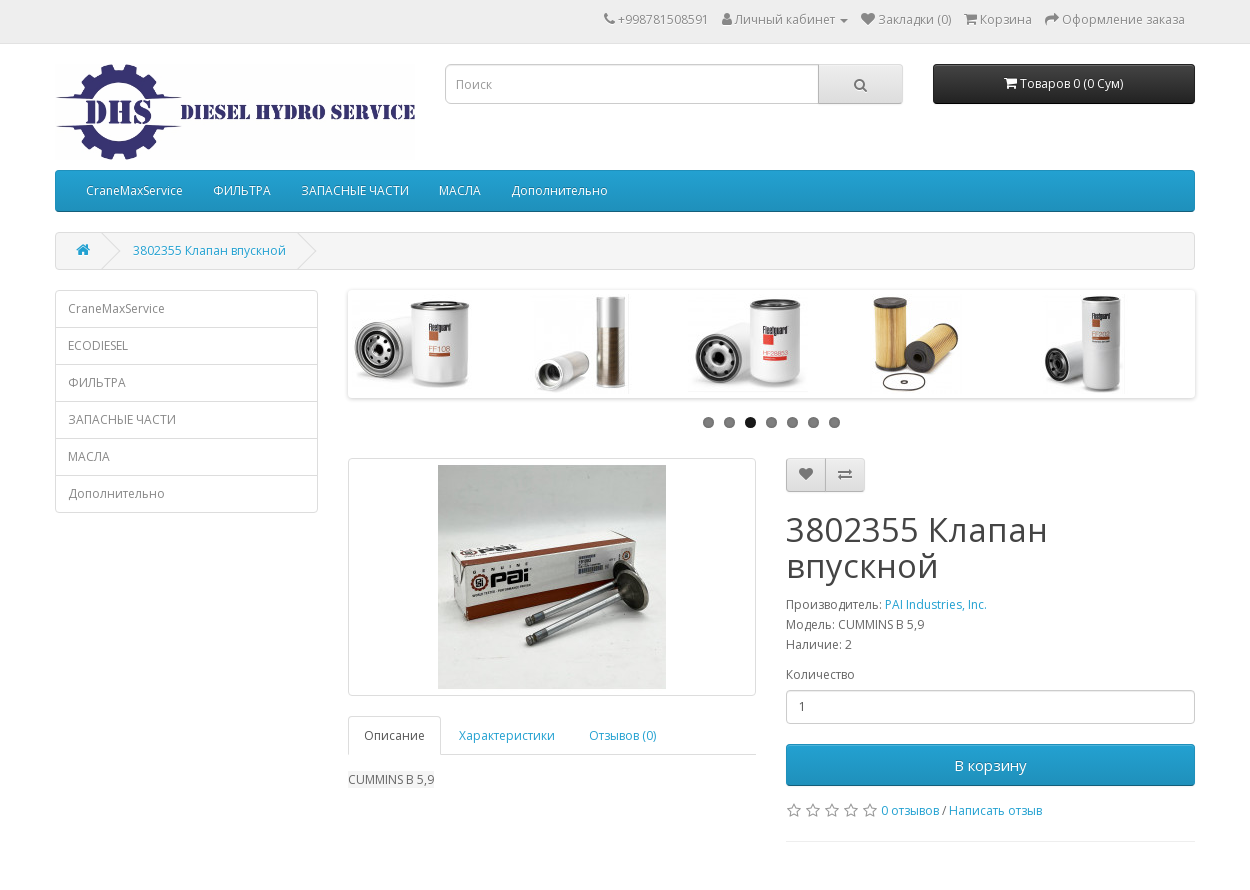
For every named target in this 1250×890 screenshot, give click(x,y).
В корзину (990, 765)
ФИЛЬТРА (242, 190)
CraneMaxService (134, 190)
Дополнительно (559, 190)
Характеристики (507, 735)
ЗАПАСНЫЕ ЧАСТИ (355, 190)
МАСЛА (460, 190)
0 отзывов (910, 810)
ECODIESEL (98, 345)
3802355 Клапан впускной (209, 250)
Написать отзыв (995, 810)
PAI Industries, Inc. (936, 604)
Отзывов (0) (622, 735)
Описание (394, 735)
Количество (820, 674)
